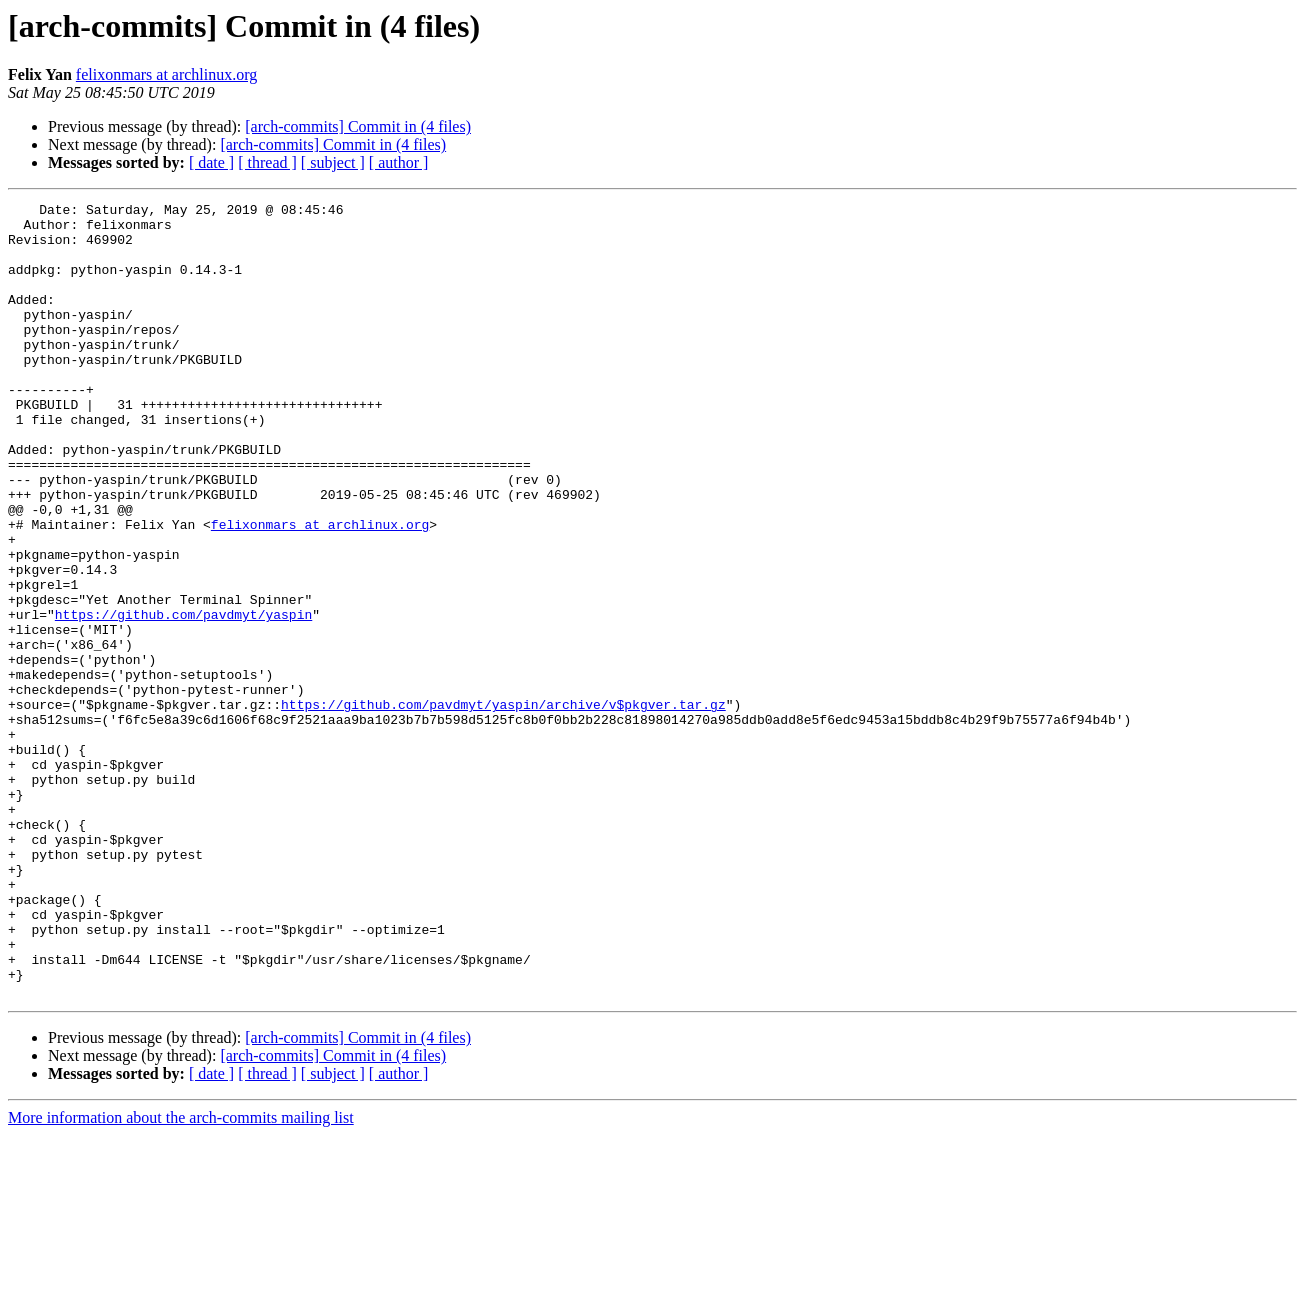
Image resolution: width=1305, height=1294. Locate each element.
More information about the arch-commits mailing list (181, 1276)
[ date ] (211, 162)
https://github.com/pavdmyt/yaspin (183, 698)
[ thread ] (267, 162)
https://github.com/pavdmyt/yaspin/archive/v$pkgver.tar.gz (503, 806)
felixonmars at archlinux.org (166, 74)
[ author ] (399, 162)
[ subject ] (333, 162)
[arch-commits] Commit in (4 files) (358, 126)
